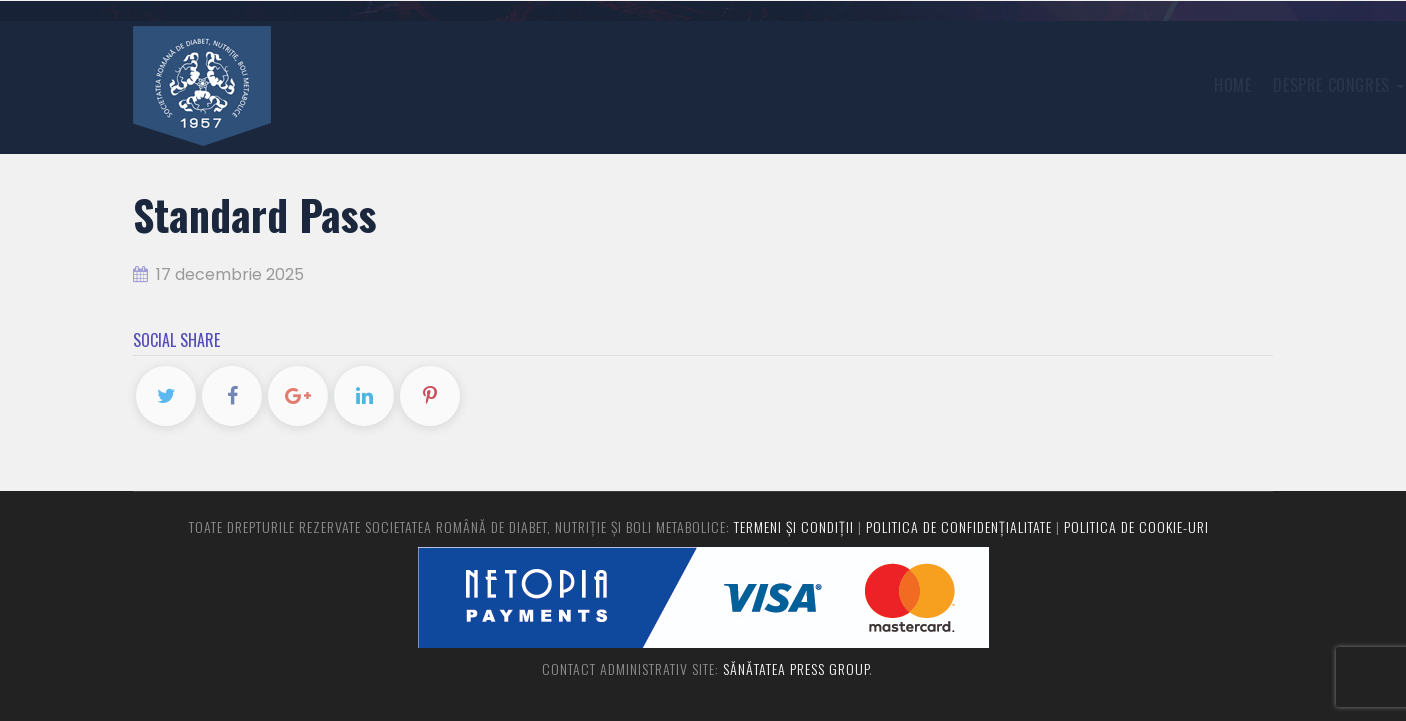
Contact (1216, 85)
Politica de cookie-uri (1136, 526)
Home (626, 85)
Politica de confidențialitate (959, 526)
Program (1130, 85)
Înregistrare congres (902, 85)
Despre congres (733, 85)
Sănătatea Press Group (796, 668)
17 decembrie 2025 (218, 274)
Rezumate (1040, 85)
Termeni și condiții (794, 526)
